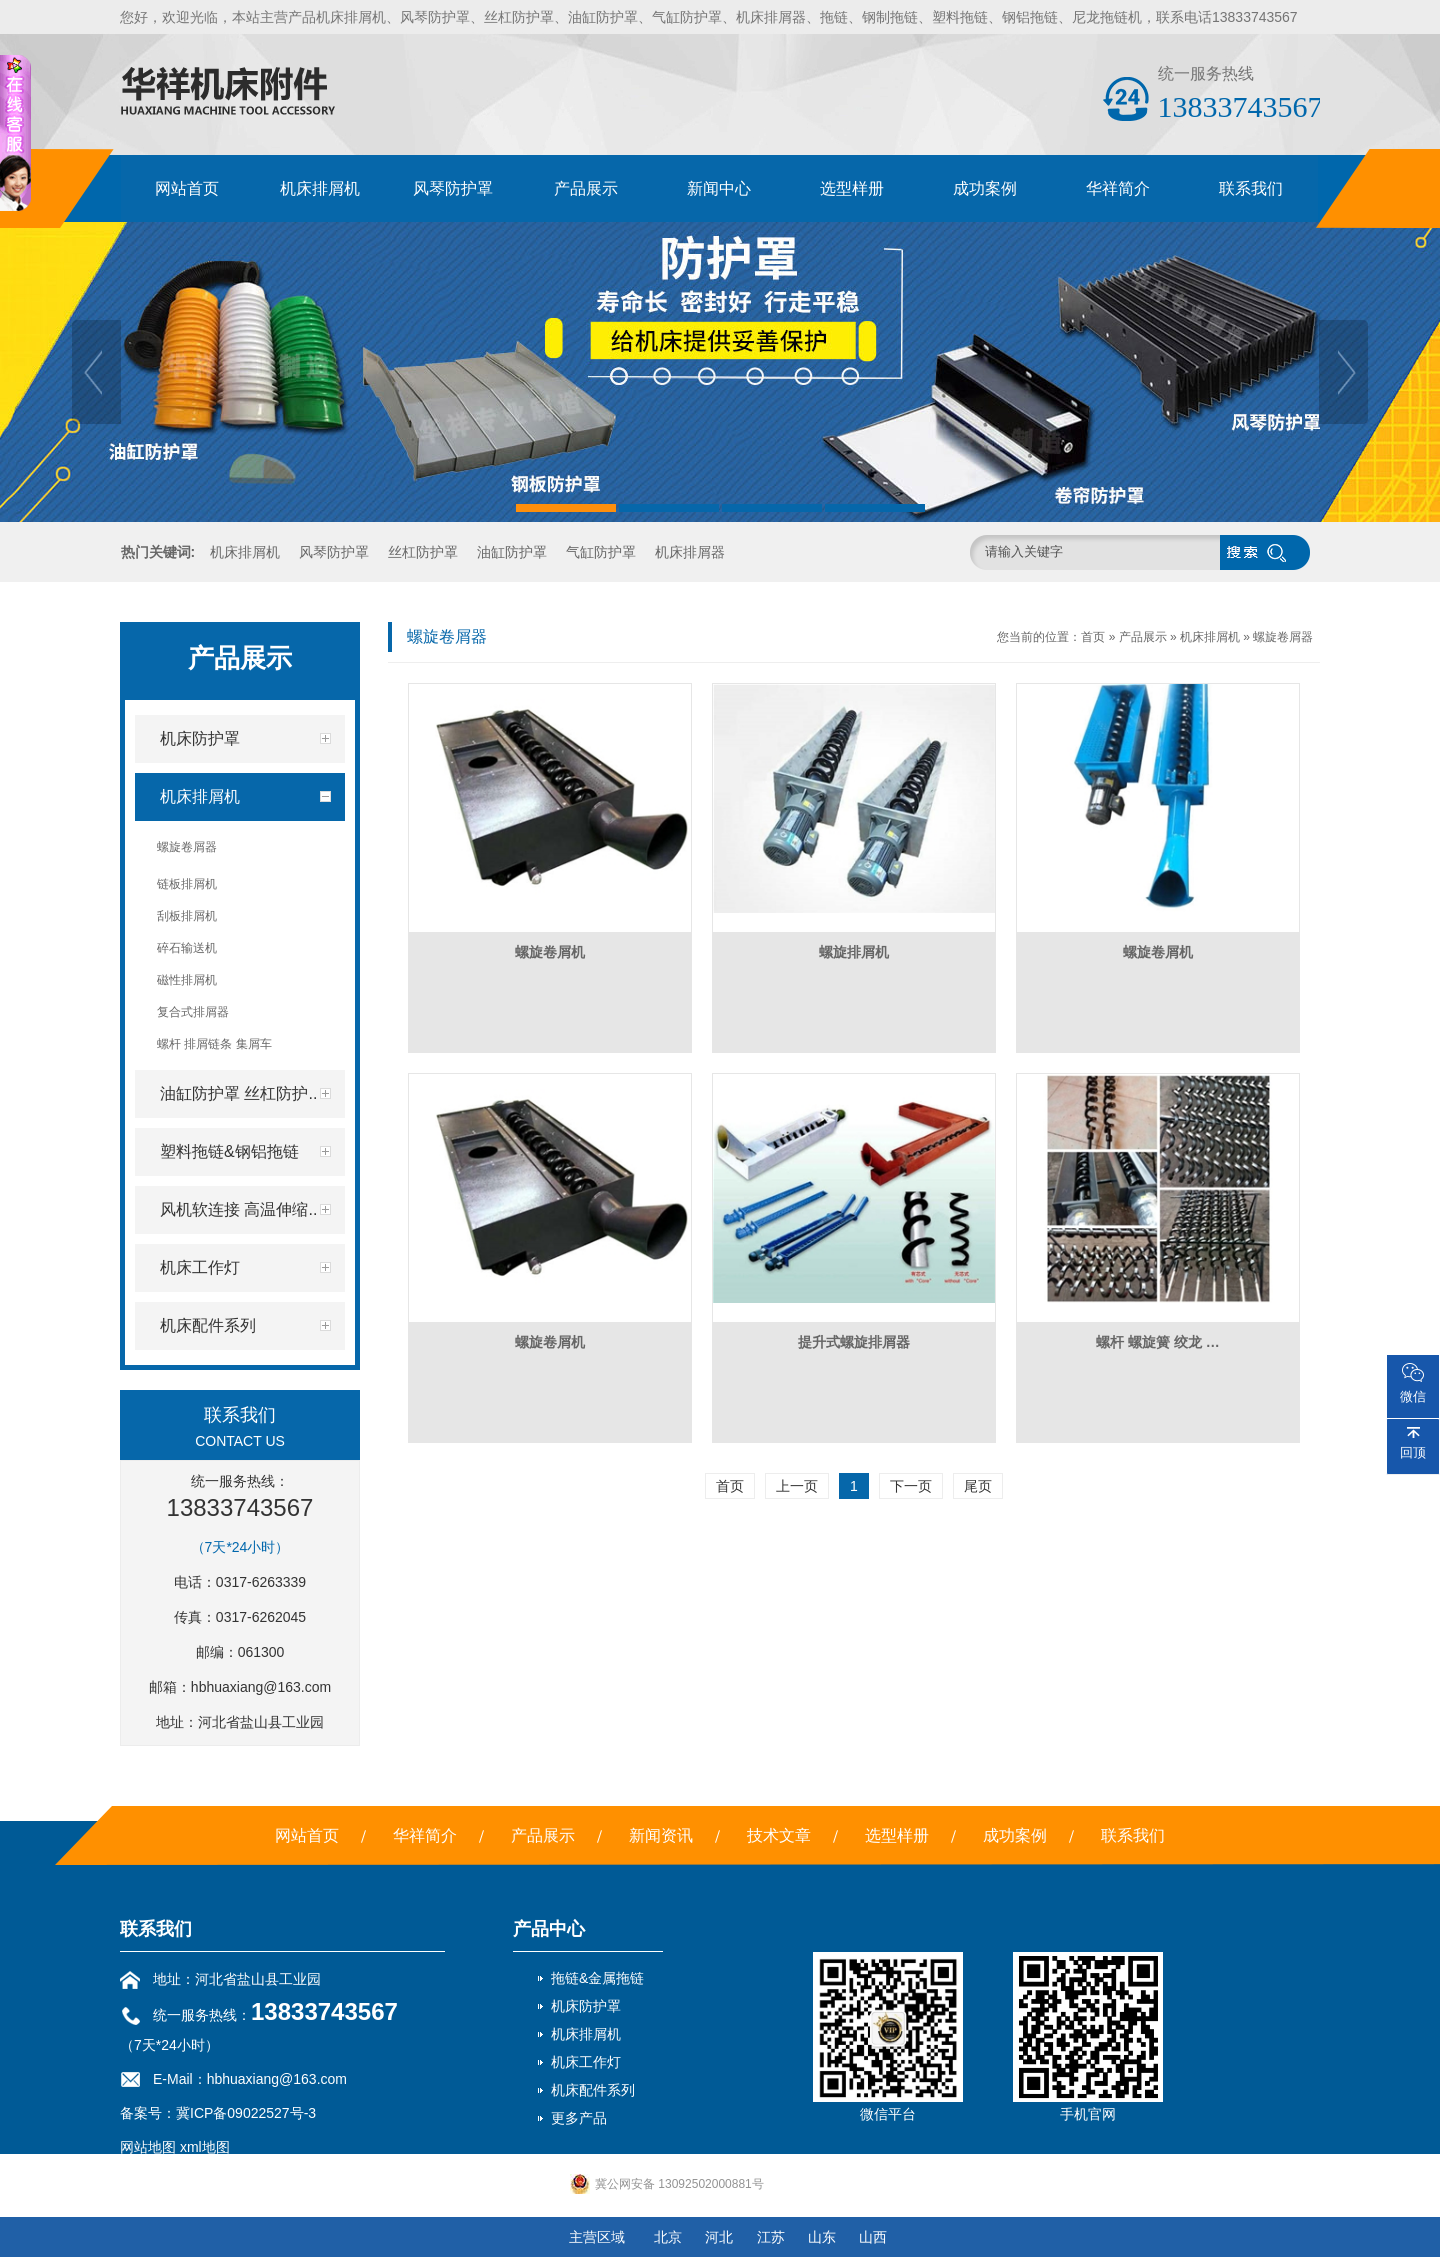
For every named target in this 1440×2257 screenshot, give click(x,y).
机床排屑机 (320, 188)
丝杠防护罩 (423, 552)
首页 (1093, 637)
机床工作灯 (586, 2062)
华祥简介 (1118, 188)
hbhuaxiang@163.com (261, 1687)
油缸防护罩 (512, 552)
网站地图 (148, 2147)
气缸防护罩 (601, 552)
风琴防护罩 (453, 188)
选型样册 (852, 188)
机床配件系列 (593, 2090)
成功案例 (985, 188)
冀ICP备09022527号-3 (246, 2113)
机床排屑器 (690, 552)
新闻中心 (719, 188)
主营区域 (597, 2237)
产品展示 (586, 188)
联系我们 (1251, 188)
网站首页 (187, 188)
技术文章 (779, 1835)
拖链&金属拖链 (597, 1978)
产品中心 (549, 1929)
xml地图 (205, 2147)
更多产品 (579, 2118)
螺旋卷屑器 (1283, 637)
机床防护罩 (586, 2006)
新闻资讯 (661, 1835)
